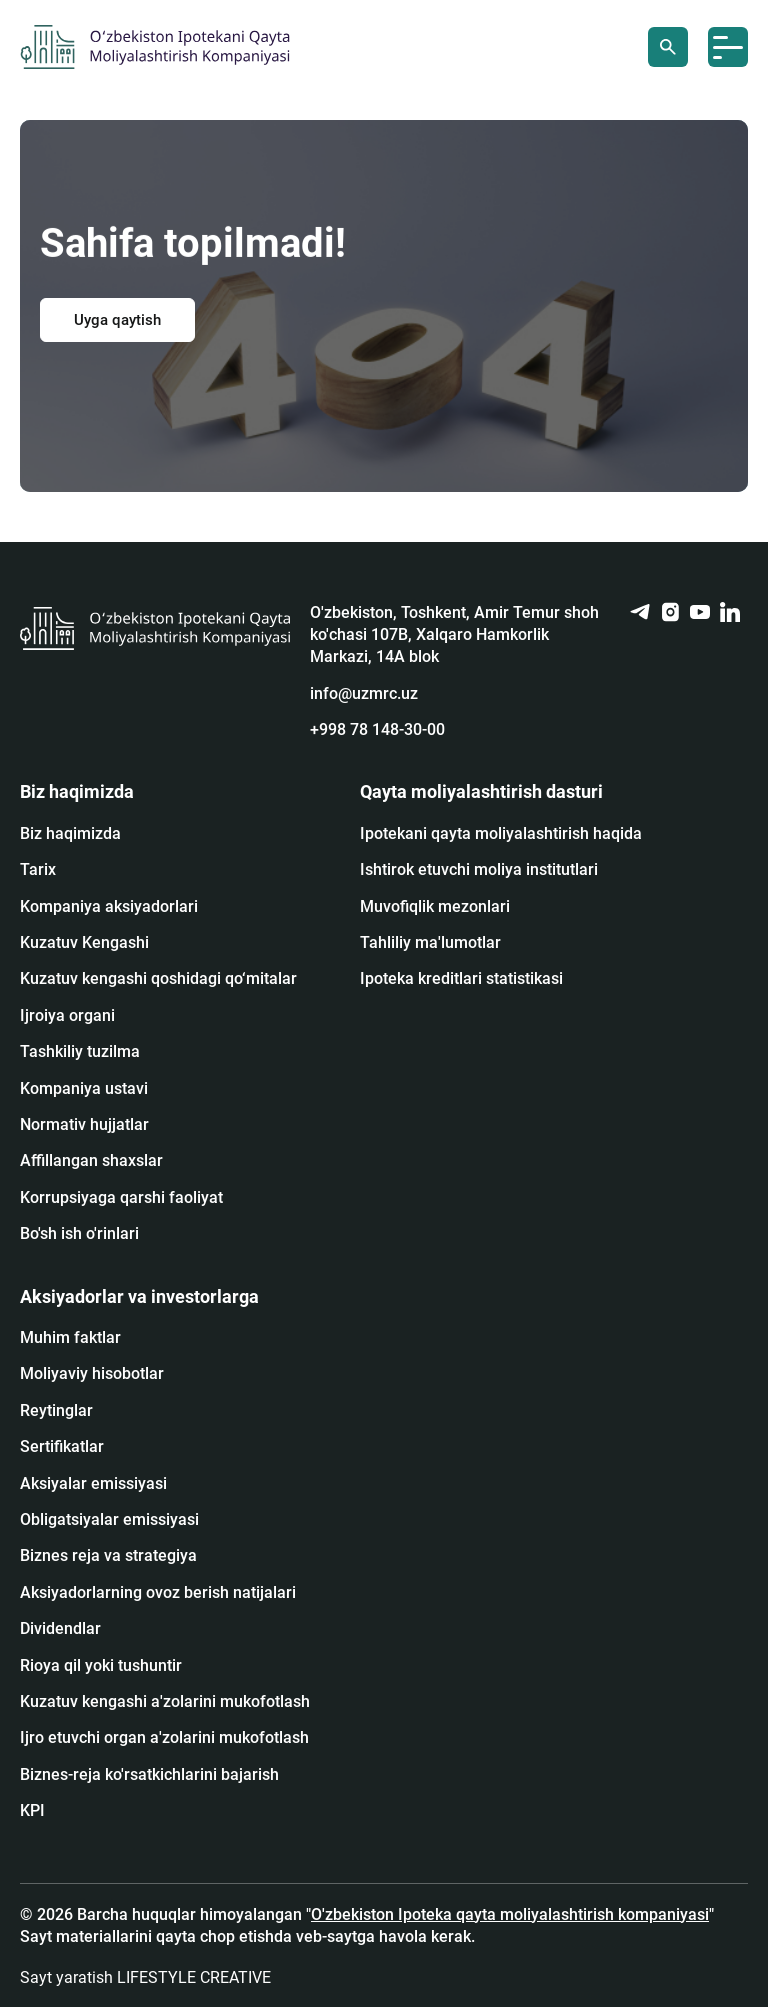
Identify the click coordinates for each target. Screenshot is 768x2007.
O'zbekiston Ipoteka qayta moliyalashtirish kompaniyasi (510, 1914)
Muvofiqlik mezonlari (435, 906)
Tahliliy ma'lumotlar (430, 942)
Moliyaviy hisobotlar (92, 1373)
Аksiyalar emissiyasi (93, 1483)
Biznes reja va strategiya (108, 1555)
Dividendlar (60, 1628)
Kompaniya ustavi (84, 1088)
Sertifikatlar (62, 1446)
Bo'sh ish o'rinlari (79, 1233)
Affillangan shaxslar (91, 1160)
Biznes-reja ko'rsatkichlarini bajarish (149, 1774)
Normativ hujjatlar (84, 1124)
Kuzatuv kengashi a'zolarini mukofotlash (165, 1701)
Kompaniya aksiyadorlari (109, 906)
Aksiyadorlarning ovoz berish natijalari (158, 1592)
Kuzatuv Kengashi (84, 942)
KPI (32, 1810)
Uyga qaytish (117, 320)
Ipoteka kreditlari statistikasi (461, 978)
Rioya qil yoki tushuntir (101, 1665)
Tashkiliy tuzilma (80, 1051)
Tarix (38, 869)
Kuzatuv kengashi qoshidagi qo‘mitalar (158, 978)
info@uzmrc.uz (364, 693)
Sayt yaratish (145, 1977)
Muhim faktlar (70, 1337)
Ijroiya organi (67, 1015)
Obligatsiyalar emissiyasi (109, 1519)
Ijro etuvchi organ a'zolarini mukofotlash (164, 1737)
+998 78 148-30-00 (377, 729)
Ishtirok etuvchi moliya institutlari (479, 869)
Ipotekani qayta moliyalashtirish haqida (501, 833)
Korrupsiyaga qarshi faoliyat (121, 1197)
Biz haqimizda (70, 833)
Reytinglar (56, 1410)
